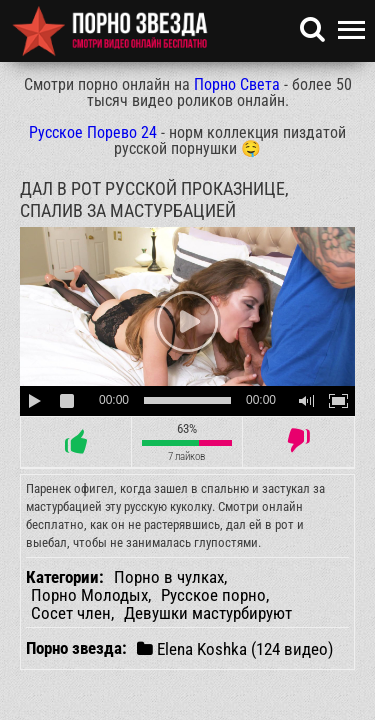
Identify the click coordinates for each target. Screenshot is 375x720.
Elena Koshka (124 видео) (235, 648)
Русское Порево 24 (93, 132)
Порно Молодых (89, 595)
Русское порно (213, 595)
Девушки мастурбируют (208, 613)
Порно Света (237, 84)
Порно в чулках (169, 577)
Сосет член (71, 613)
